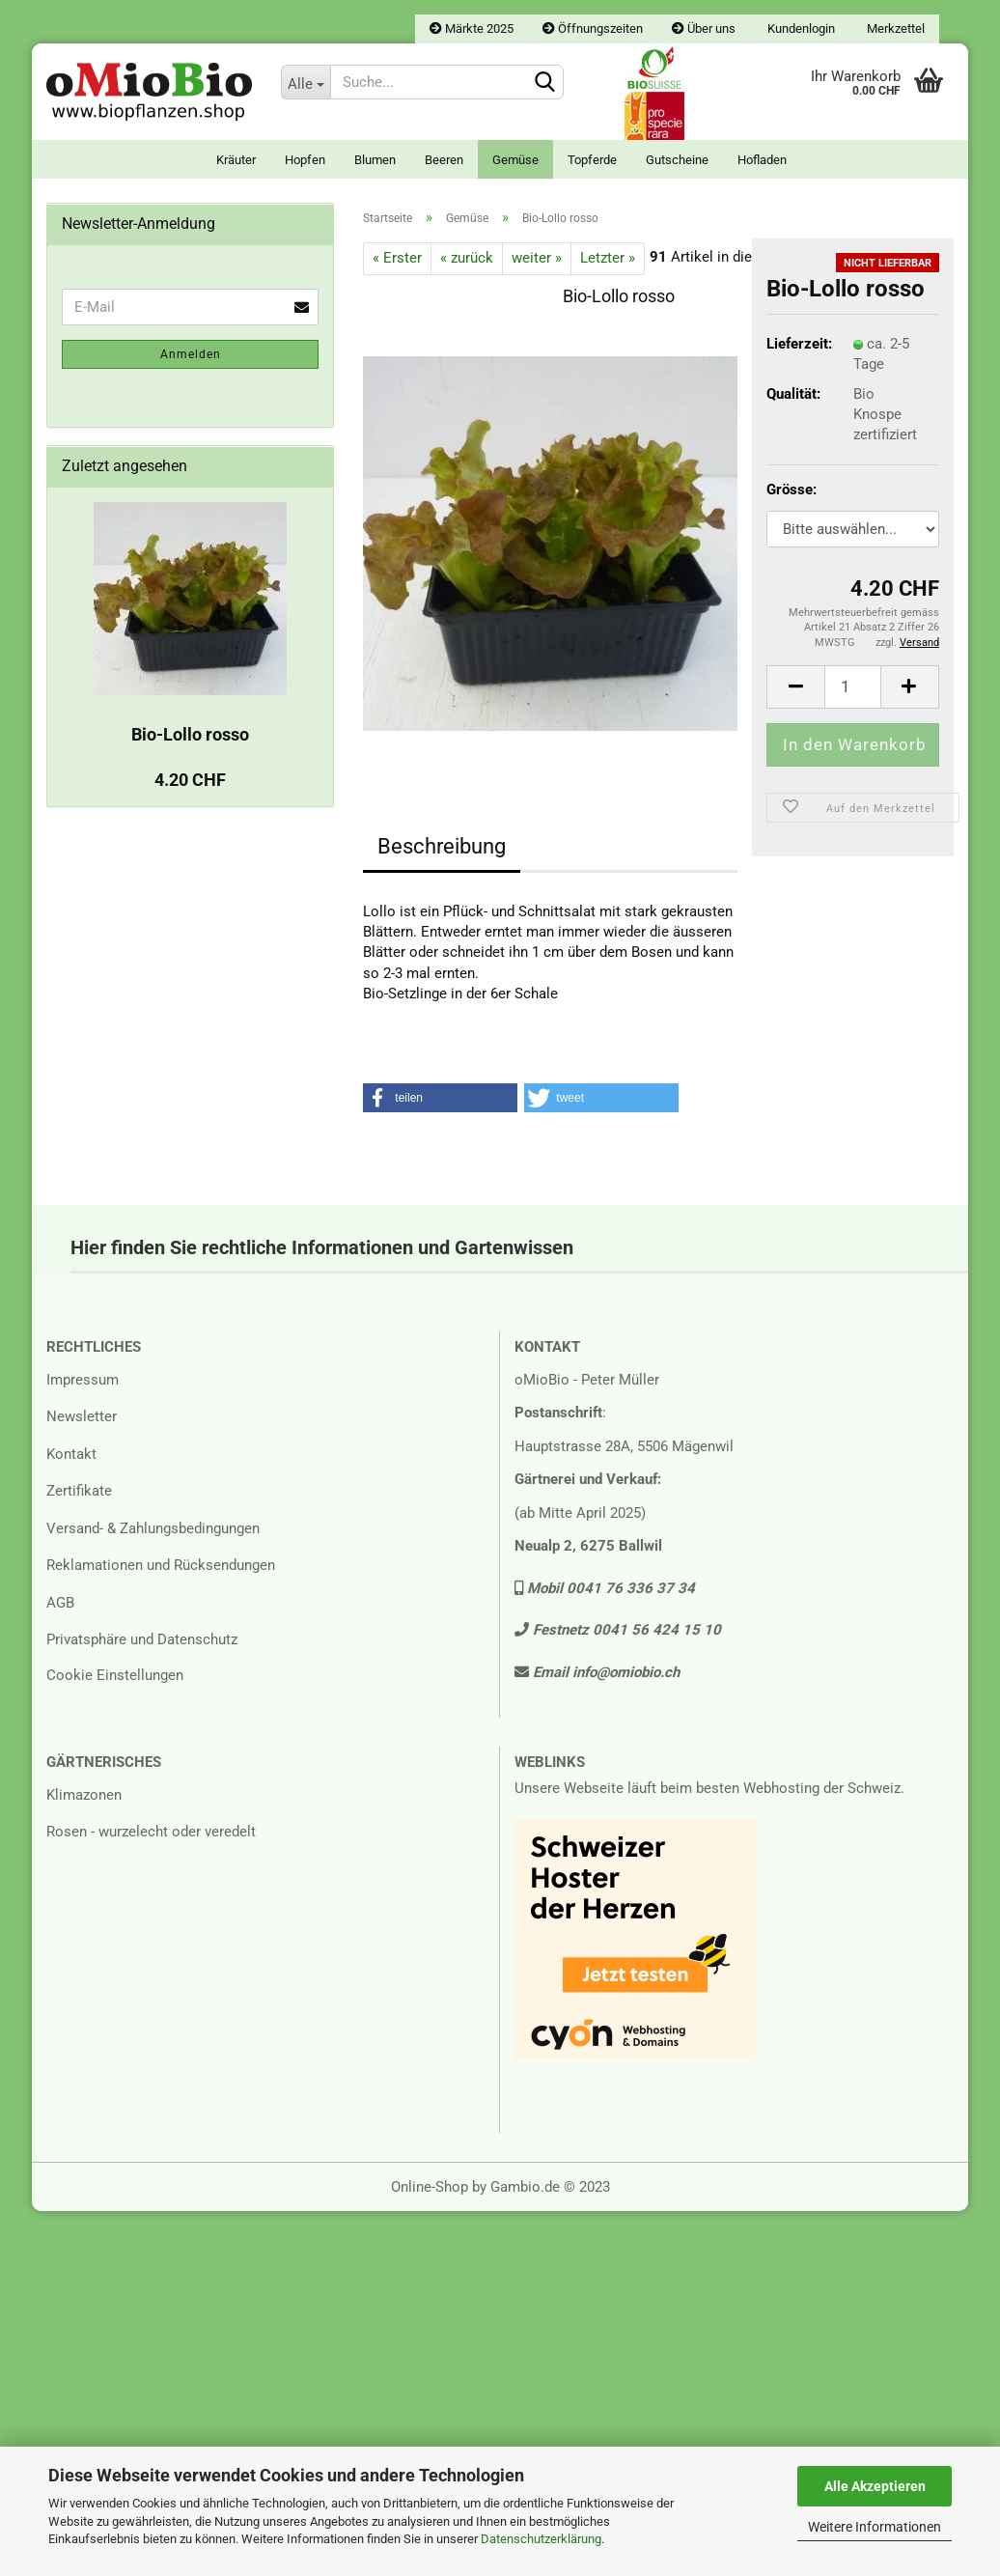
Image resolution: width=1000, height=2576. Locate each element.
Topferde (592, 160)
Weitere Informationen (874, 2526)
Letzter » (607, 257)
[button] (440, 1097)
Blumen (375, 160)
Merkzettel (894, 28)
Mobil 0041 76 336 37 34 (604, 1588)
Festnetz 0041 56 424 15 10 (617, 1629)
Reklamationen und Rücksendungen (160, 1565)
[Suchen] (545, 83)
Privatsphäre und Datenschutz (141, 1639)
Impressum (82, 1379)
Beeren (444, 160)
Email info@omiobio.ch (597, 1672)
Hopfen (305, 160)
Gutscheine (677, 160)
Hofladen (762, 160)
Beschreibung (441, 846)
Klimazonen (84, 1795)
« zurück (466, 257)
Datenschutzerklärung (541, 2539)
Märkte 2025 (472, 28)
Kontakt (71, 1454)
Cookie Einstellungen (114, 1675)
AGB (60, 1602)
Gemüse (515, 160)
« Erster (397, 257)
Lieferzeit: (795, 343)
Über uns (704, 28)
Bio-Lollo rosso (190, 734)
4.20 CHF (190, 780)
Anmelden (190, 354)
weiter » (537, 257)
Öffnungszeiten (592, 28)
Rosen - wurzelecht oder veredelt (151, 1831)
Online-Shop (429, 2187)
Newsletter (81, 1416)
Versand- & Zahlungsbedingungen (153, 1528)
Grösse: (791, 489)
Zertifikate (79, 1490)
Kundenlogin (799, 28)
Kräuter (236, 160)
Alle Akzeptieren (875, 2486)
